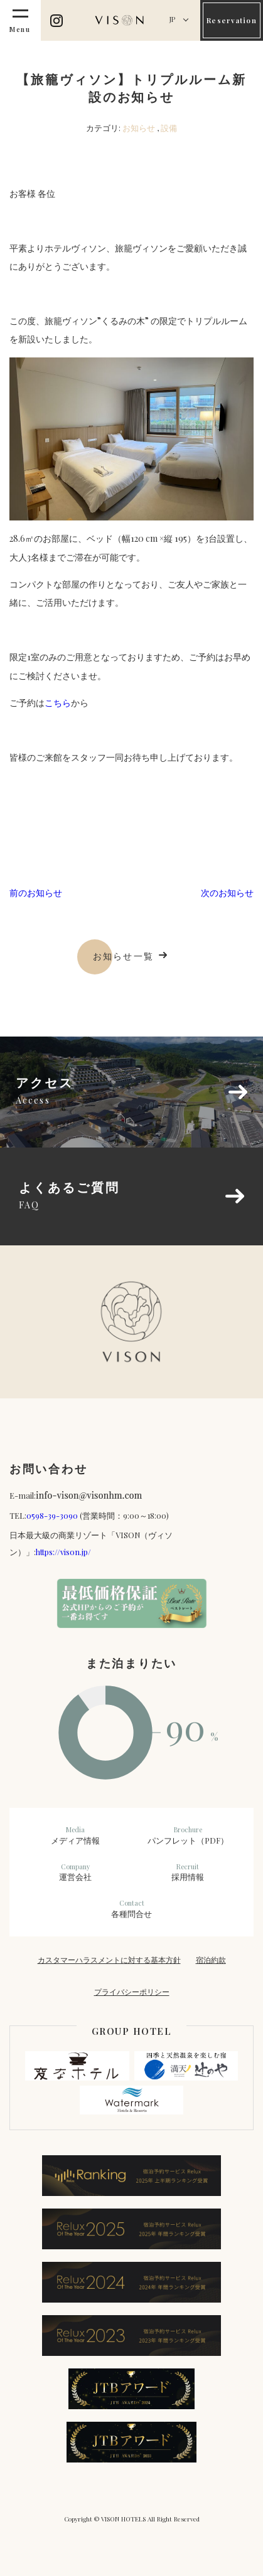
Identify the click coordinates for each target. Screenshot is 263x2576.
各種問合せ (131, 1909)
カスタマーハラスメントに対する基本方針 (109, 1960)
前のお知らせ (35, 893)
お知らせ (138, 127)
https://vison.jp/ (63, 1551)
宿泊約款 (211, 1960)
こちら (58, 703)
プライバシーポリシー (131, 1992)
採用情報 (188, 1872)
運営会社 (75, 1872)
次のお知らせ (227, 893)
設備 (169, 127)
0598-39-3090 (52, 1515)
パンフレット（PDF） (188, 1835)
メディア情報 (75, 1835)
